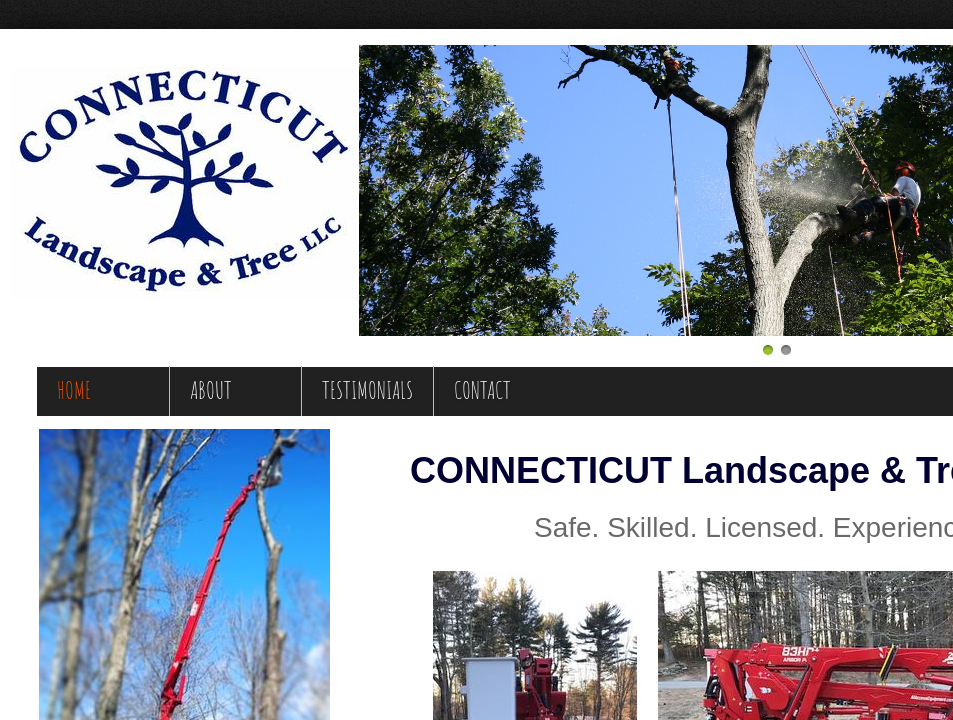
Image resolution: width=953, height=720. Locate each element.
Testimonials (367, 390)
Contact (482, 390)
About (211, 390)
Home (74, 390)
